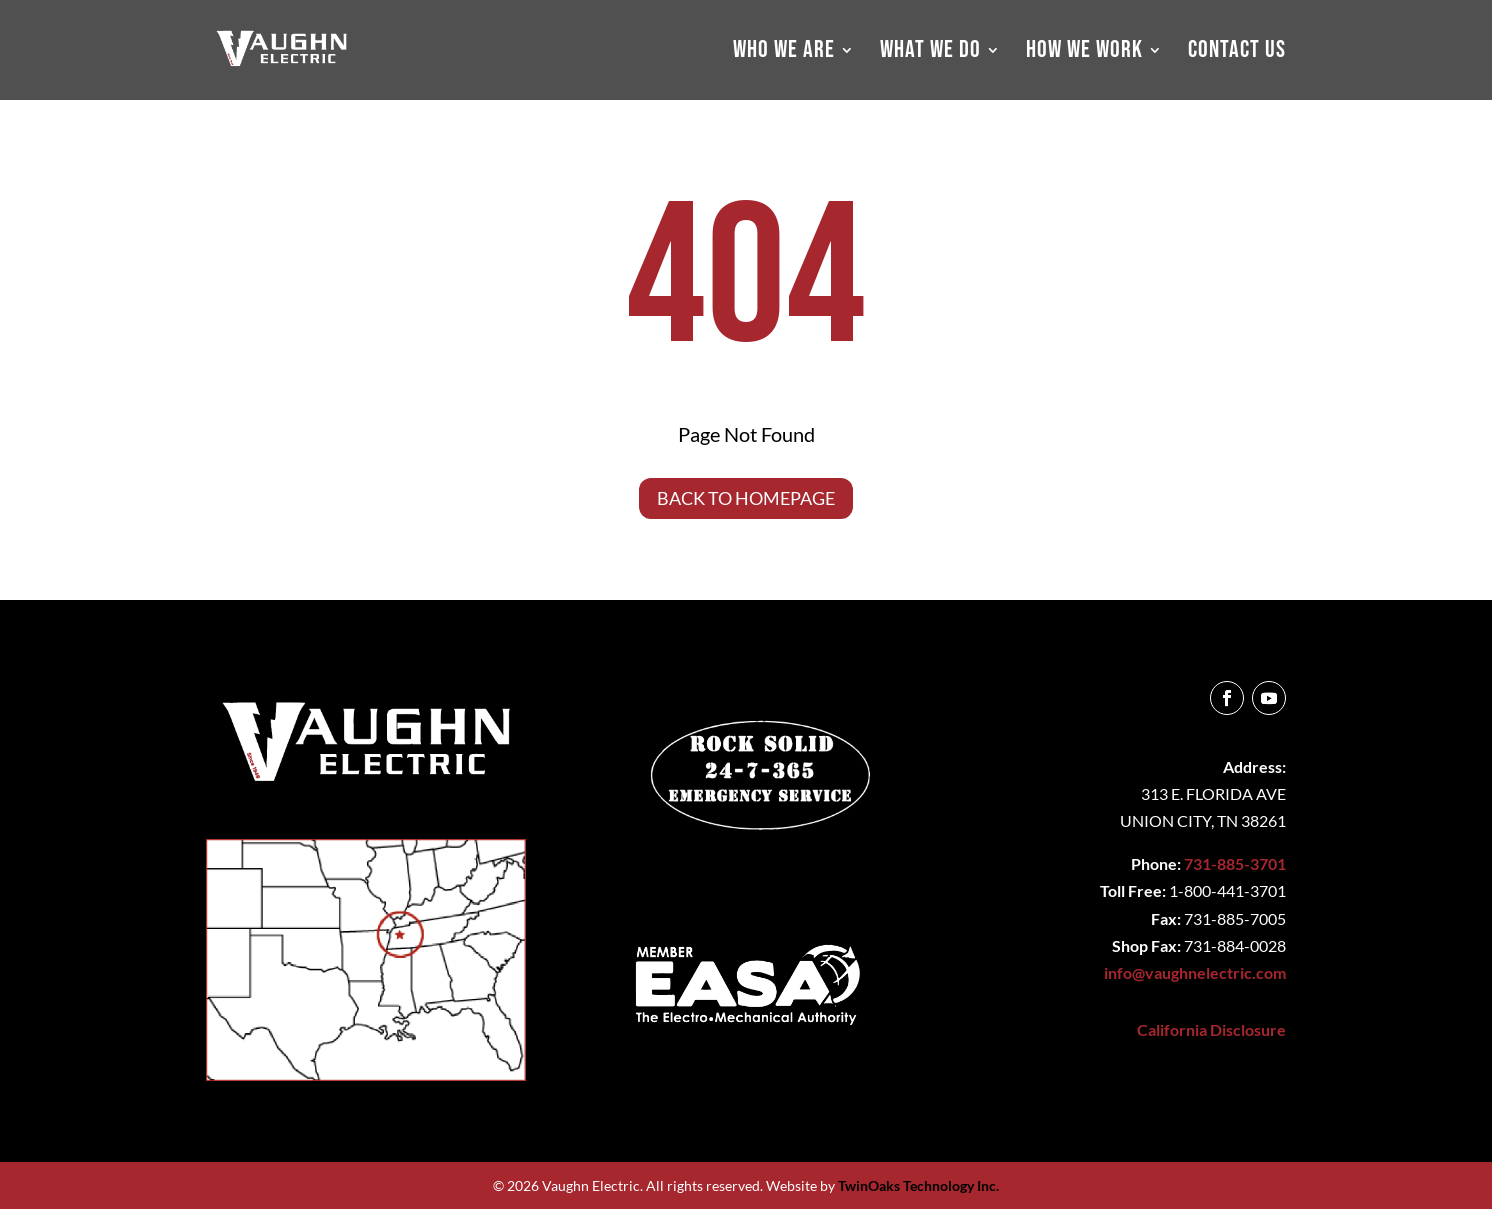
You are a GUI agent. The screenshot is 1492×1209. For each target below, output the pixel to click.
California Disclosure (1211, 1029)
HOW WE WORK (1084, 53)
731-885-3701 (1235, 863)
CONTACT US (1237, 53)
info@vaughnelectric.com (1195, 972)
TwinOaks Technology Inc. (918, 1185)
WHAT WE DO (930, 53)
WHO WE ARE (784, 53)
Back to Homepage (746, 498)
